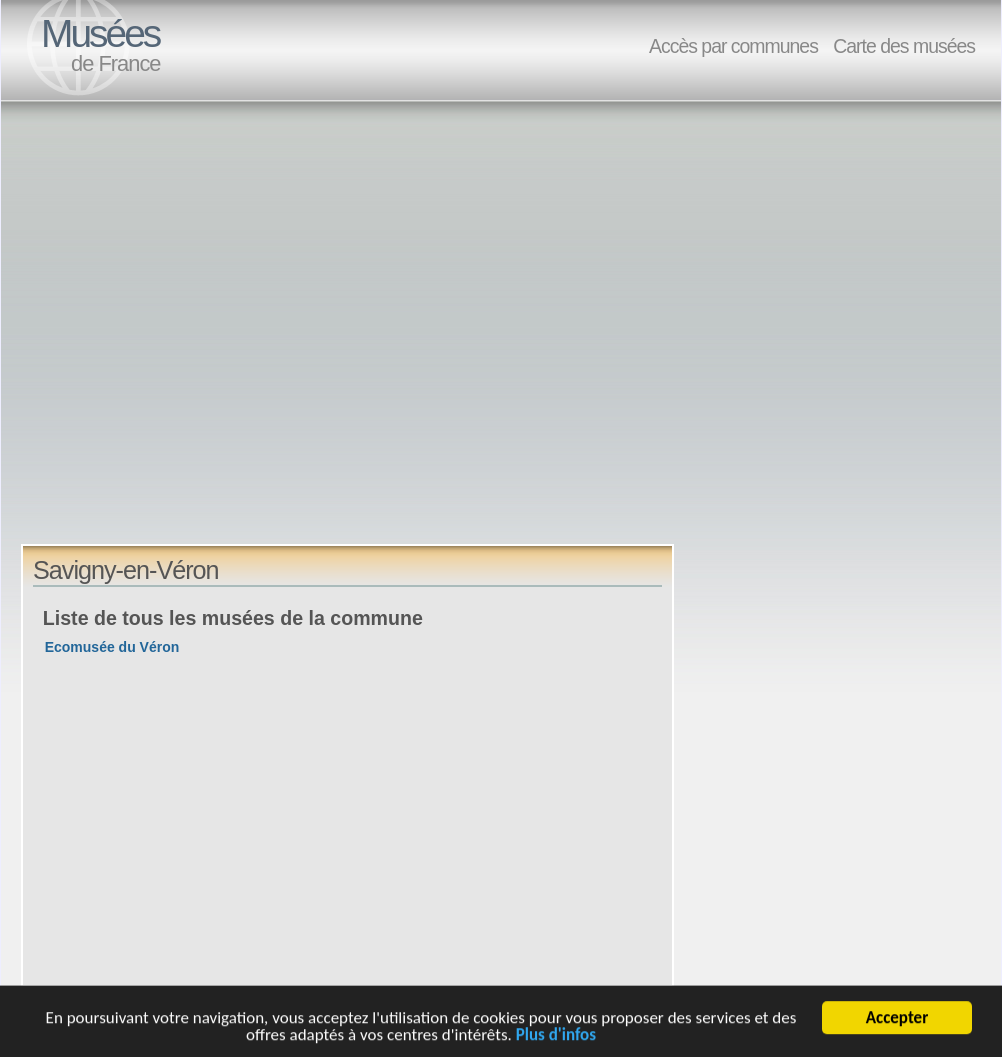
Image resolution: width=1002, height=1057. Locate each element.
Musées (100, 33)
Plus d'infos (556, 1037)
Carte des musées (904, 46)
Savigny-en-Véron (126, 570)
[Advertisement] (204, 340)
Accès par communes (733, 46)
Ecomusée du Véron (112, 647)
